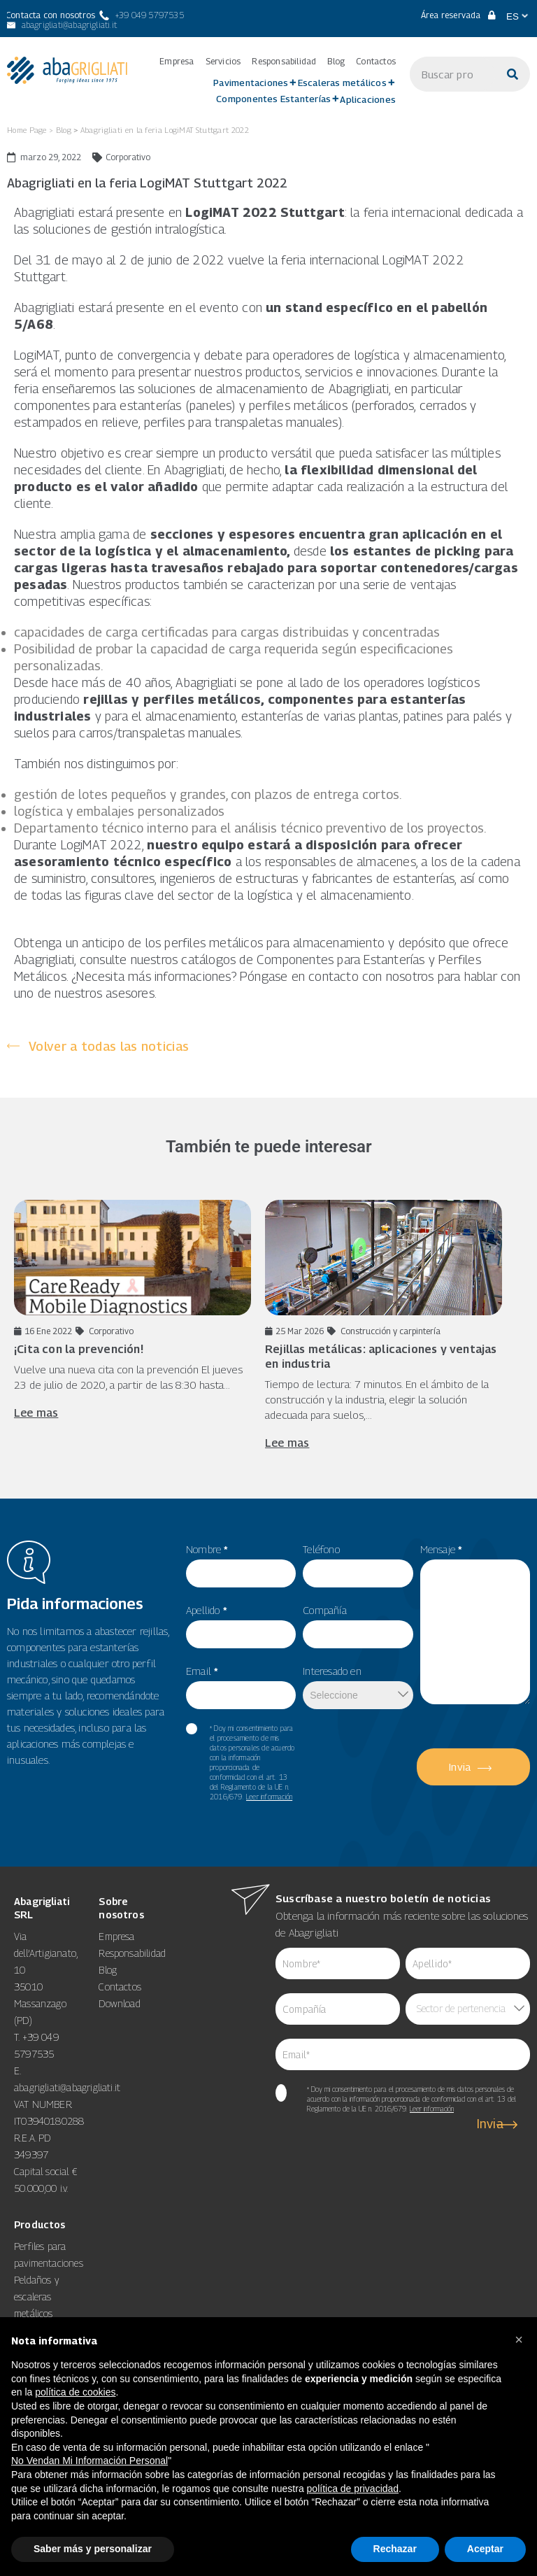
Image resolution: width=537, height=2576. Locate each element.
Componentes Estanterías (273, 98)
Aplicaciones (368, 99)
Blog (336, 61)
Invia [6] (490, 2123)
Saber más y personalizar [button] (93, 2548)
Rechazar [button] (395, 2548)
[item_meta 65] (281, 2093)
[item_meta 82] (241, 1695)
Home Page (27, 129)
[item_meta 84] (337, 2009)
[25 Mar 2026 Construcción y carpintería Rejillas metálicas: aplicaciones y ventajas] (383, 1325)
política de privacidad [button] (353, 2488)
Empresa (176, 61)
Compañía (325, 1610)
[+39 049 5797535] (141, 15)
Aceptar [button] (485, 2548)
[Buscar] (512, 74)
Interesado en (332, 1670)
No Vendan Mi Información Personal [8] (89, 2460)
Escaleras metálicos (342, 82)
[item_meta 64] (402, 2054)
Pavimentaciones (250, 82)
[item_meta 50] (358, 1634)
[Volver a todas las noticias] (98, 1046)
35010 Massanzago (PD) (40, 2003)
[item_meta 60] (191, 1728)
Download (120, 2003)
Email (202, 1670)
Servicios (223, 61)
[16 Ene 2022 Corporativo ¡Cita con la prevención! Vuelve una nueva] (132, 1310)
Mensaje (441, 1549)
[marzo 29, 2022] (44, 157)
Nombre (207, 1549)
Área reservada (458, 15)
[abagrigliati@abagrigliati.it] (61, 25)
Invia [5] (460, 1766)
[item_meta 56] (241, 1634)
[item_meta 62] (337, 1963)
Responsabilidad (284, 61)
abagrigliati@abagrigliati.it (67, 2087)
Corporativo (128, 157)
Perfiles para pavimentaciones (48, 2254)
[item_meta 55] (241, 1573)
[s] (452, 74)
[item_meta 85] (468, 1963)
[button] (519, 2339)
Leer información (269, 1796)
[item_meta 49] (358, 1573)
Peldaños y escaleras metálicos (36, 2296)
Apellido (206, 1610)
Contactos (376, 61)
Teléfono (321, 1549)
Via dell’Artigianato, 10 (45, 1953)
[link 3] (67, 70)
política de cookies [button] (75, 2392)
